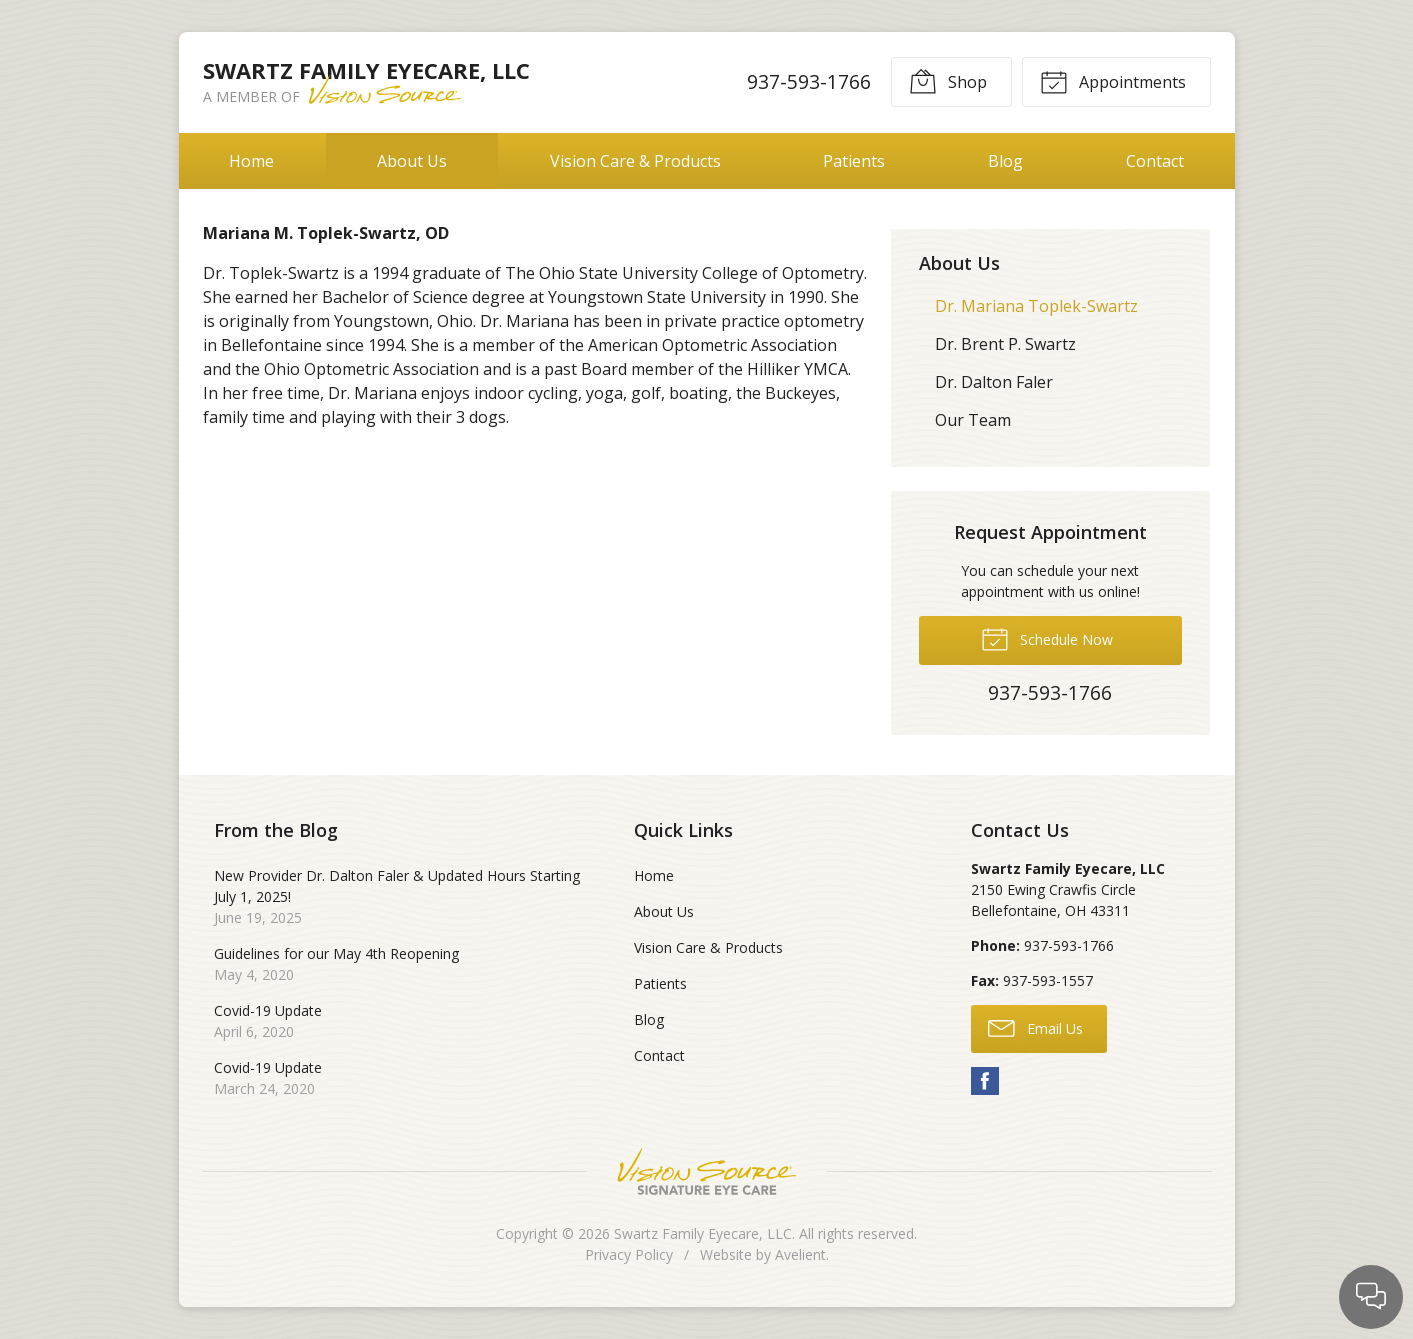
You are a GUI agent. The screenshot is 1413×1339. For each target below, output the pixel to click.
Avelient (800, 1254)
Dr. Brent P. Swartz (1005, 344)
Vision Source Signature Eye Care (707, 1171)
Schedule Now (1047, 638)
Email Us (1035, 1027)
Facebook (985, 1081)
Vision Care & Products (635, 161)
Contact (1155, 161)
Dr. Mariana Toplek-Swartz (1036, 306)
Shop (948, 81)
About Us (412, 161)
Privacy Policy (629, 1254)
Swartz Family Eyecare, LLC (703, 1233)
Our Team (973, 420)
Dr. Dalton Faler (994, 382)
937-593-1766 (809, 81)
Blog (1005, 161)
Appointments (1113, 81)
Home (251, 161)
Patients (854, 161)
